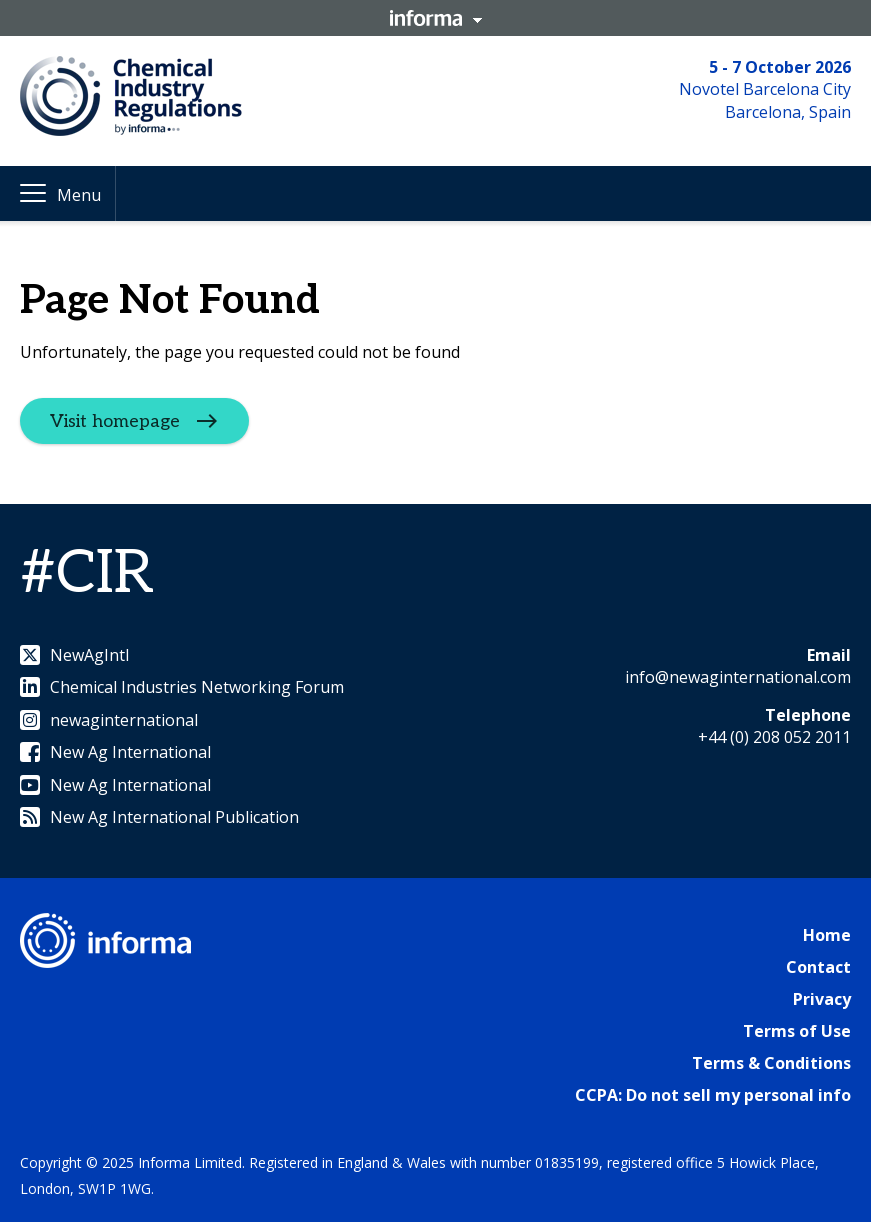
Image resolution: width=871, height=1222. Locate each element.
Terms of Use (797, 1031)
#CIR (87, 574)
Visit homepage (115, 421)
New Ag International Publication (159, 817)
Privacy (822, 999)
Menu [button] (79, 195)
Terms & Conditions (771, 1063)
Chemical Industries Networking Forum (182, 687)
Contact (818, 967)
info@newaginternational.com (738, 677)
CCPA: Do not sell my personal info (713, 1095)
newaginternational (109, 720)
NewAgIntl (74, 655)
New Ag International (115, 752)
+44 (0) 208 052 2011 (774, 737)
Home (827, 935)
